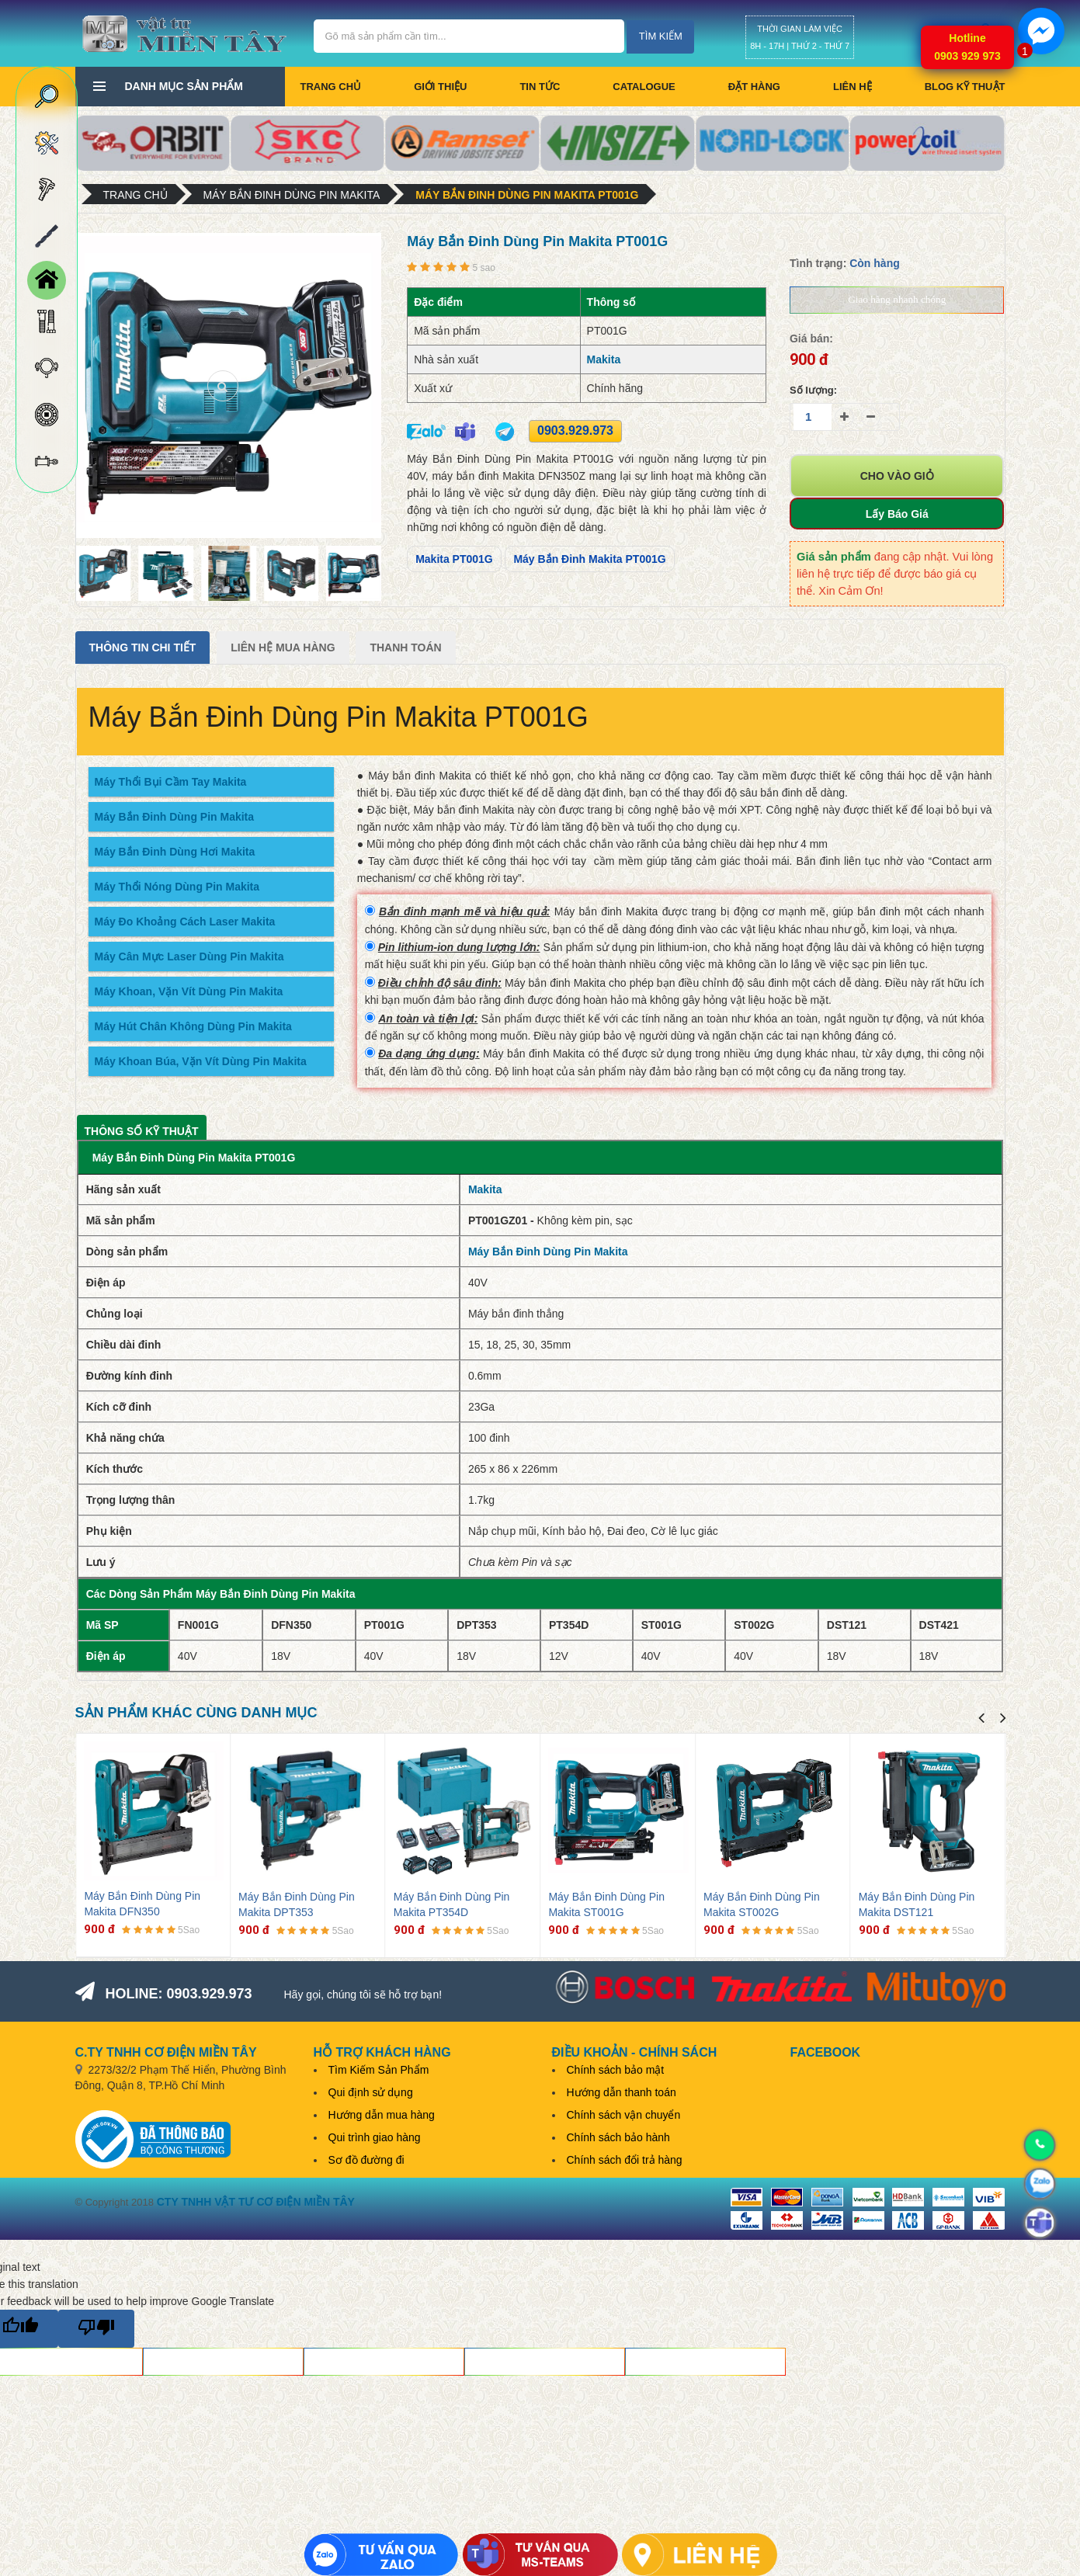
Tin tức (539, 86)
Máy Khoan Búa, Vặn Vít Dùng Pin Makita (201, 1061)
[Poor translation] (96, 2329)
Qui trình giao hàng (374, 2137)
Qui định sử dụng (370, 2092)
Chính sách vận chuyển (624, 2115)
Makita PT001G (454, 559)
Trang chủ (331, 86)
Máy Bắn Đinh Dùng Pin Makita (291, 195)
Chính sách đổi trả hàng (624, 2160)
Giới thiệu (440, 86)
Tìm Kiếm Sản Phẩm (378, 2070)
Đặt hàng (754, 86)
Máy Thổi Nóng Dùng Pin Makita (177, 886)
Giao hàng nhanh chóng (897, 299)
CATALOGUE (644, 86)
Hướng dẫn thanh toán (621, 2092)
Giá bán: (811, 338)
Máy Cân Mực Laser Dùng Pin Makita (189, 956)
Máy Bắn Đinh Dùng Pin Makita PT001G (526, 195)
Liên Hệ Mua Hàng (283, 647)
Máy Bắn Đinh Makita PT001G (589, 559)
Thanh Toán (405, 647)
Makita (604, 359)
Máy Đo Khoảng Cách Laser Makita (185, 921)
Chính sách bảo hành (618, 2137)
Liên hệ (852, 86)
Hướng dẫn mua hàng (381, 2115)
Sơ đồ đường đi (366, 2160)
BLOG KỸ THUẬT (965, 86)
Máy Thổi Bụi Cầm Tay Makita (171, 782)
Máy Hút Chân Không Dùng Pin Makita (193, 1026)
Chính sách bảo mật (616, 2070)
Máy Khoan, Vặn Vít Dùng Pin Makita (189, 991)
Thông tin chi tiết (142, 647)
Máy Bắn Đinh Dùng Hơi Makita (175, 851)
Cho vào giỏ (897, 476)
